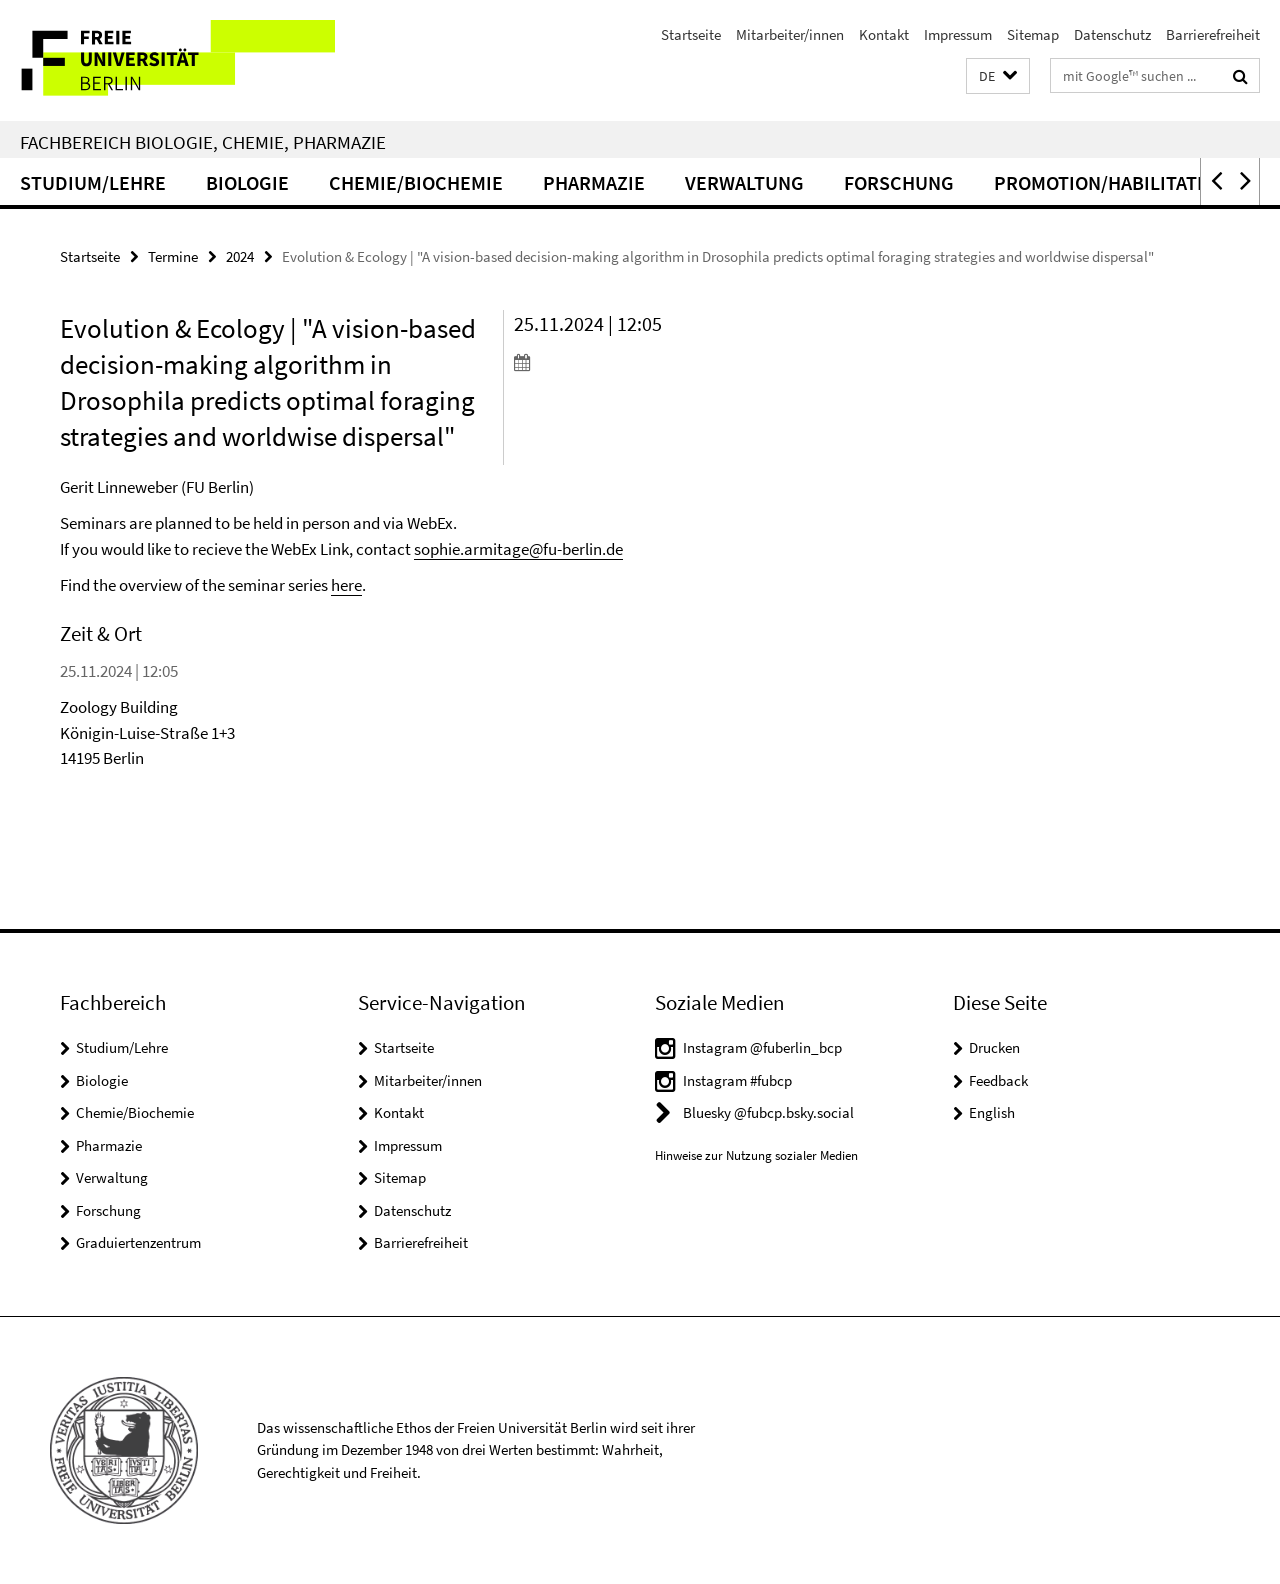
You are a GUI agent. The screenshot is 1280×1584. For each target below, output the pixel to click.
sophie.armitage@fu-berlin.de (518, 549)
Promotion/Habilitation (1111, 182)
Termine (173, 256)
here (346, 585)
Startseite (691, 34)
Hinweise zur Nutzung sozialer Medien (756, 1155)
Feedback (998, 1080)
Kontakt (884, 34)
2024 (240, 256)
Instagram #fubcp (737, 1080)
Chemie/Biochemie (416, 182)
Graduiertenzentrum (138, 1242)
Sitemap (1033, 34)
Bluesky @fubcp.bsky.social (768, 1112)
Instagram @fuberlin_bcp (762, 1047)
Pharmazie (594, 182)
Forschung (899, 182)
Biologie (247, 182)
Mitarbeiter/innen (790, 34)
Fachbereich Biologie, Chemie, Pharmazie (203, 142)
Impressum (958, 34)
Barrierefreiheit (1213, 34)
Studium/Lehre (93, 182)
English (992, 1112)
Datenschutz (1112, 34)
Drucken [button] (994, 1047)
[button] (998, 76)
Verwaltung (744, 182)
